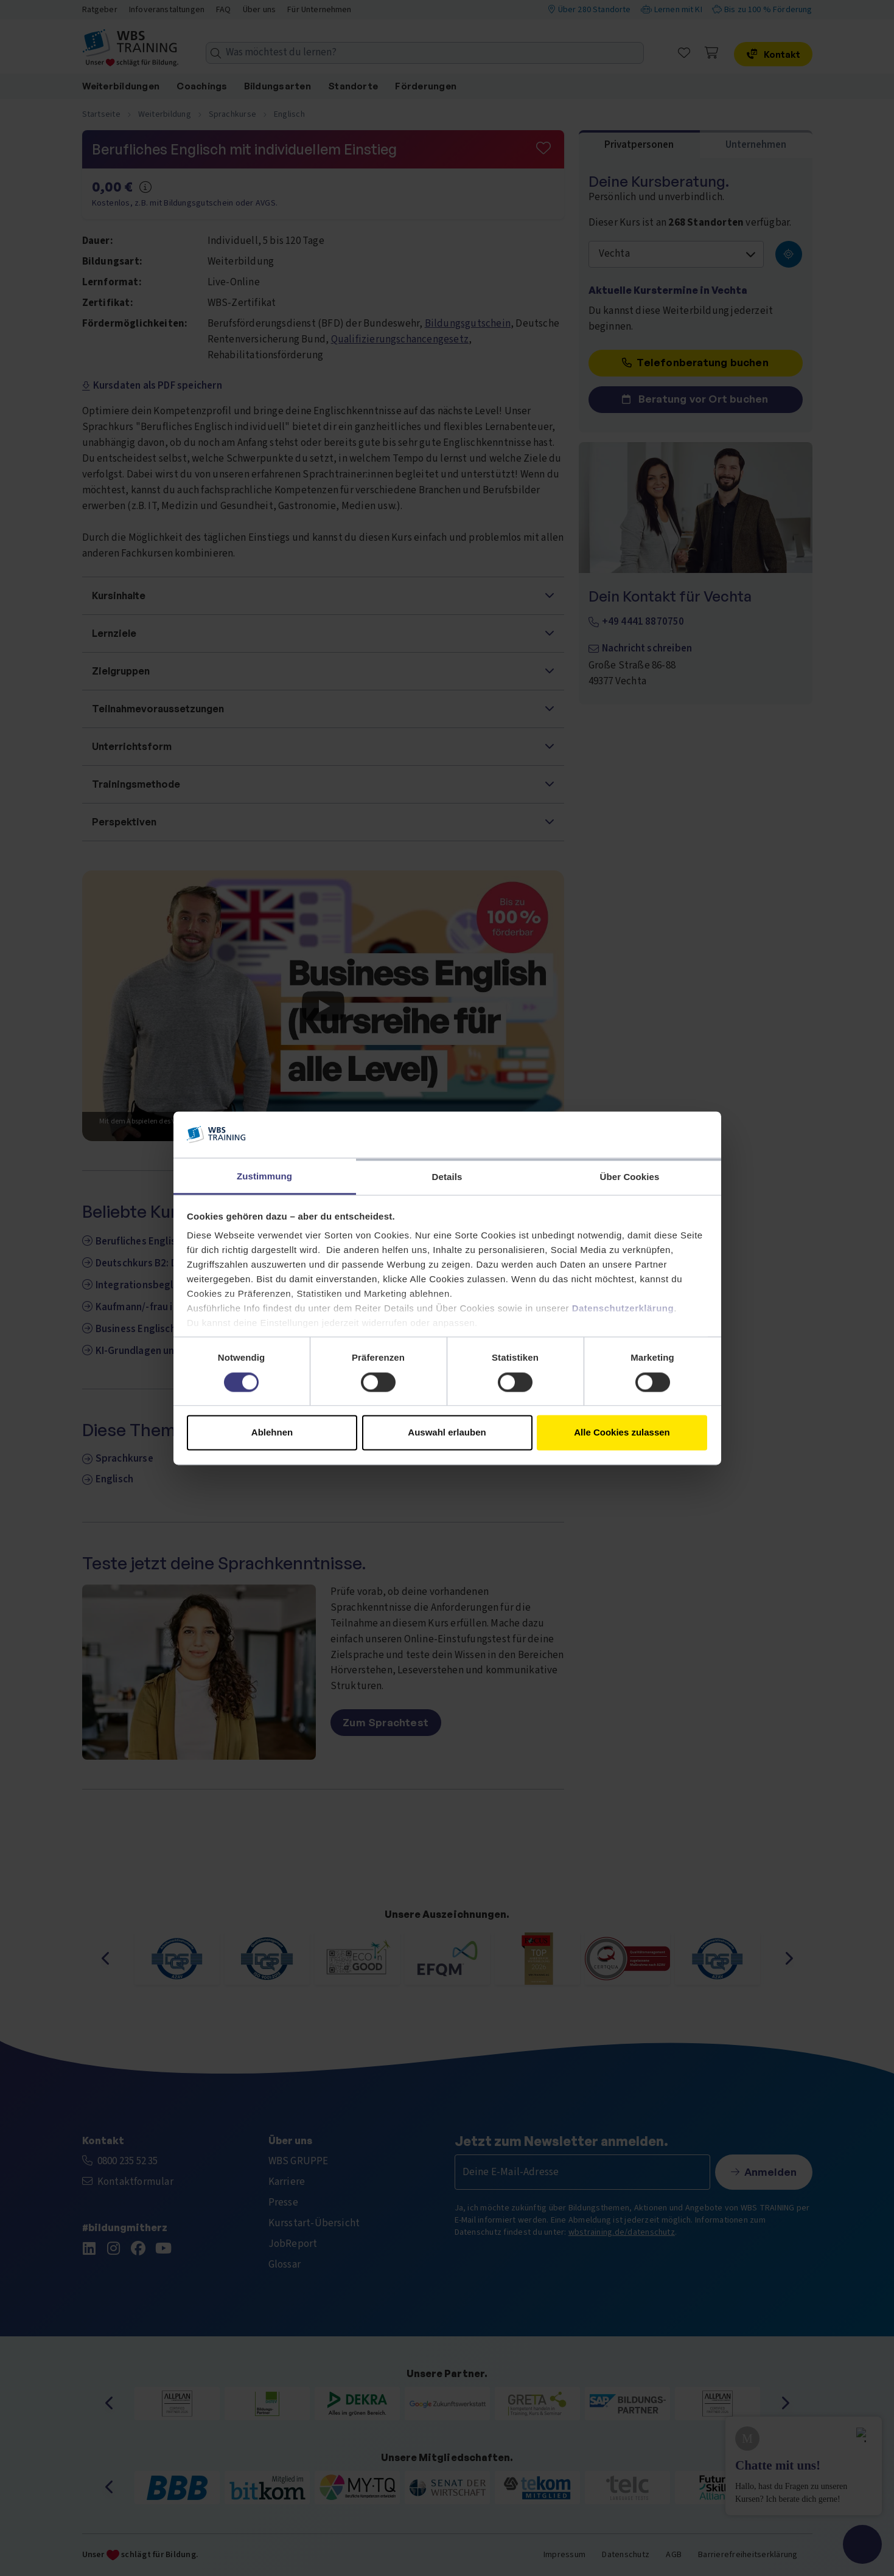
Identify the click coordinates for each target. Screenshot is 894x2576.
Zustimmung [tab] (264, 1177)
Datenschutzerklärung (623, 1309)
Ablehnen (272, 1433)
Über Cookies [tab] (630, 1177)
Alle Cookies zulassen (622, 1433)
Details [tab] (447, 1177)
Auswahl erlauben (447, 1433)
